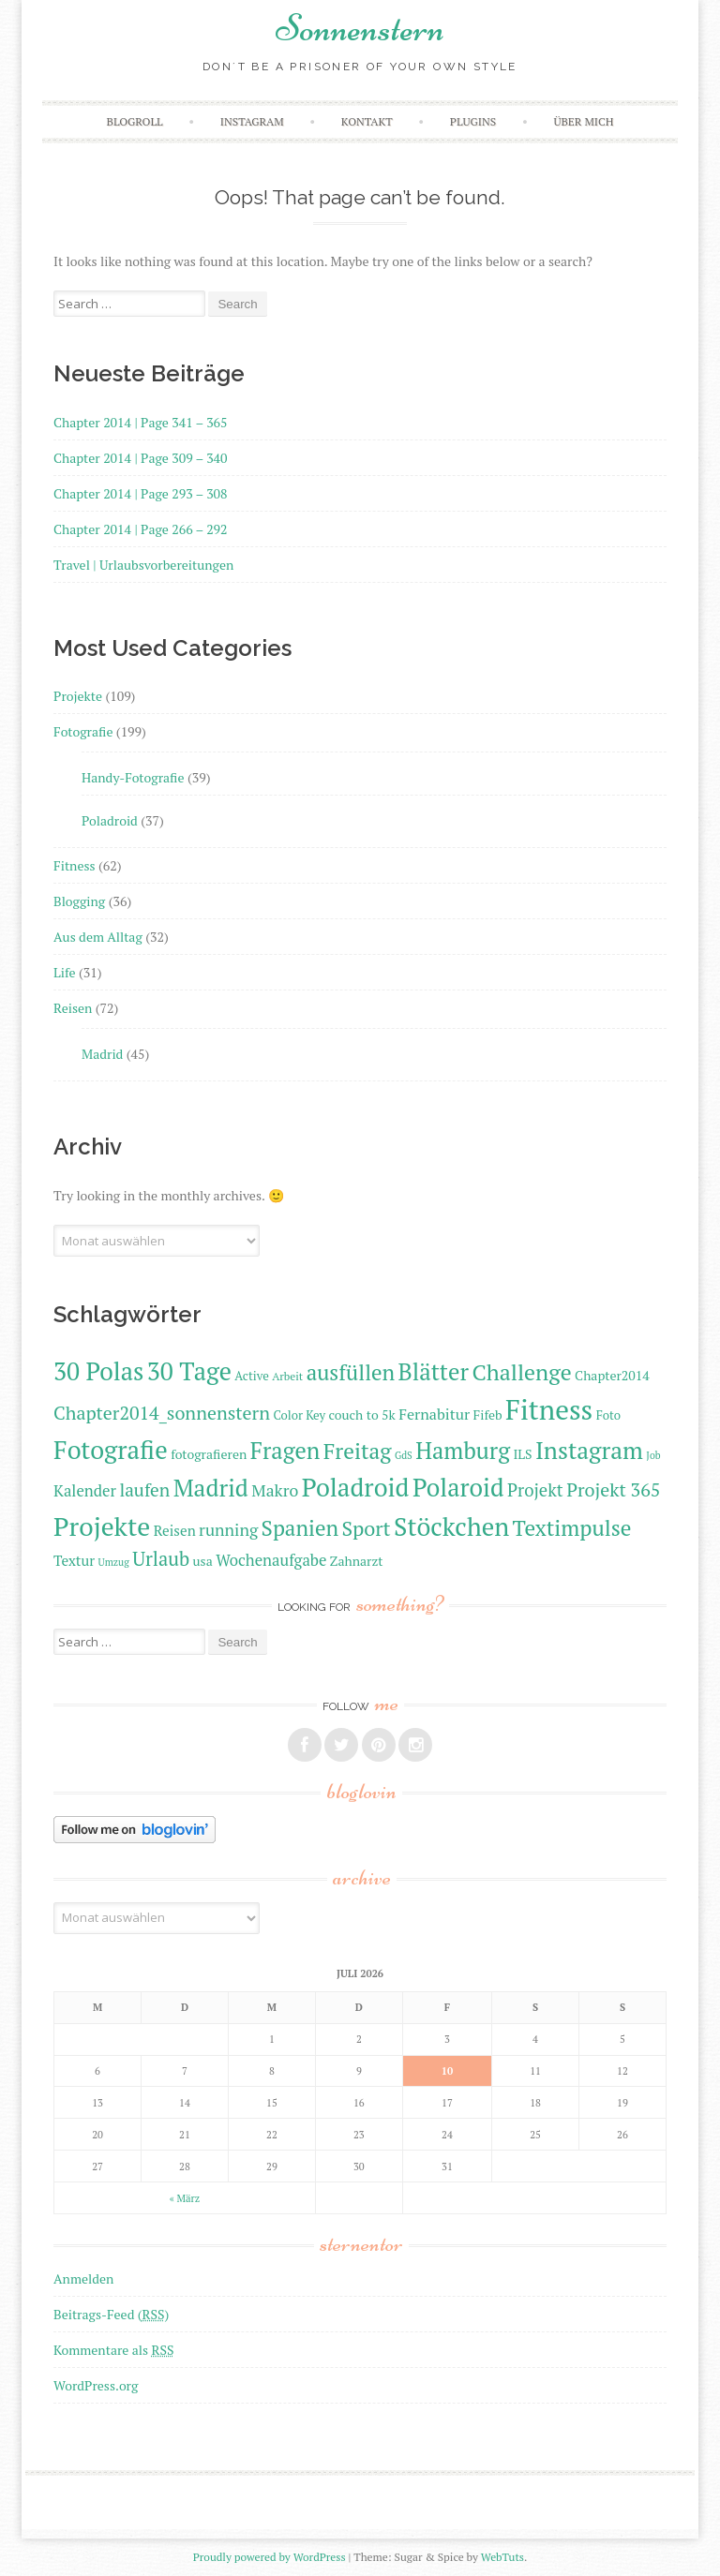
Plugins (473, 121)
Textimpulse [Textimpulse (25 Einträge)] (572, 1527)
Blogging (79, 901)
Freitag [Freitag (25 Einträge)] (357, 1451)
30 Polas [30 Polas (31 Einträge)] (98, 1371)
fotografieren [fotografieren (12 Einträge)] (209, 1454)
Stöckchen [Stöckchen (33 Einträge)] (451, 1526)
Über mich (583, 121)
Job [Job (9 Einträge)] (653, 1455)
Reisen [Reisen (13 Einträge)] (175, 1530)
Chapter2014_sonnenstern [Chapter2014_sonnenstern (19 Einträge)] (161, 1412)
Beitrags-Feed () (111, 2314)
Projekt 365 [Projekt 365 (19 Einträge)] (613, 1489)
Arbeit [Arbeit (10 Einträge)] (287, 1376)
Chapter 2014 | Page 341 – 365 (140, 422)
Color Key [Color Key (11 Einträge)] (299, 1415)
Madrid (102, 1054)
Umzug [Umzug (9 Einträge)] (113, 1562)
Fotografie (82, 731)
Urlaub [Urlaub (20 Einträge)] (160, 1558)
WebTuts (502, 2557)
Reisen (72, 1008)
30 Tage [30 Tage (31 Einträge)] (189, 1371)
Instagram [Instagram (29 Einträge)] (589, 1450)
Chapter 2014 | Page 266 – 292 (140, 529)
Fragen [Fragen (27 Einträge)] (285, 1451)
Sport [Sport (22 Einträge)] (365, 1527)
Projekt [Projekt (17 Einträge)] (535, 1490)
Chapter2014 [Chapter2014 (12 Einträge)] (612, 1375)
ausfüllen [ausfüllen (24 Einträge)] (351, 1372)
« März (185, 2198)
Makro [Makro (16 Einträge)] (274, 1490)
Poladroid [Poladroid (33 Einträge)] (356, 1487)
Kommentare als (113, 2350)
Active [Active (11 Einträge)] (251, 1375)
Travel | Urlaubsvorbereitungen (143, 564)
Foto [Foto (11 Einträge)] (608, 1415)
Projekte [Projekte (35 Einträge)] (101, 1526)
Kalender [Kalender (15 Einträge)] (84, 1491)
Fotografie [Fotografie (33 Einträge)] (110, 1450)
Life (64, 972)
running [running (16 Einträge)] (228, 1530)
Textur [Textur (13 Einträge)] (74, 1560)
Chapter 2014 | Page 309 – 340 (140, 458)
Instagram (252, 121)
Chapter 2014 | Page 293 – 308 (140, 493)
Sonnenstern (360, 28)
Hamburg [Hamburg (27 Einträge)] (462, 1451)
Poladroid (110, 820)
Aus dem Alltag (97, 937)
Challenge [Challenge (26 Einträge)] (521, 1372)
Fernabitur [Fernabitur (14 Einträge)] (434, 1414)
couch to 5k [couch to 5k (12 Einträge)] (361, 1414)
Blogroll (135, 121)
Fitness (74, 865)
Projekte (77, 696)
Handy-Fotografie (133, 777)
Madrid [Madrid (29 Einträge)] (210, 1487)
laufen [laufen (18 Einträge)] (144, 1489)
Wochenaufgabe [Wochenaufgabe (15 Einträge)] (271, 1560)
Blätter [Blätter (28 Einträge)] (433, 1371)
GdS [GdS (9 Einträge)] (403, 1455)
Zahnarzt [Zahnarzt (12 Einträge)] (356, 1561)
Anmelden (83, 2278)
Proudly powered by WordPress (269, 2557)
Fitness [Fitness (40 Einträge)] (548, 1409)
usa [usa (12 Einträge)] (203, 1561)
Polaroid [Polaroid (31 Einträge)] (458, 1487)
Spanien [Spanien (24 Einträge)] (300, 1527)
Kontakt (367, 121)
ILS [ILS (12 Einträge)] (522, 1454)
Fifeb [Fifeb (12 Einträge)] (487, 1414)
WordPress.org (95, 2385)
